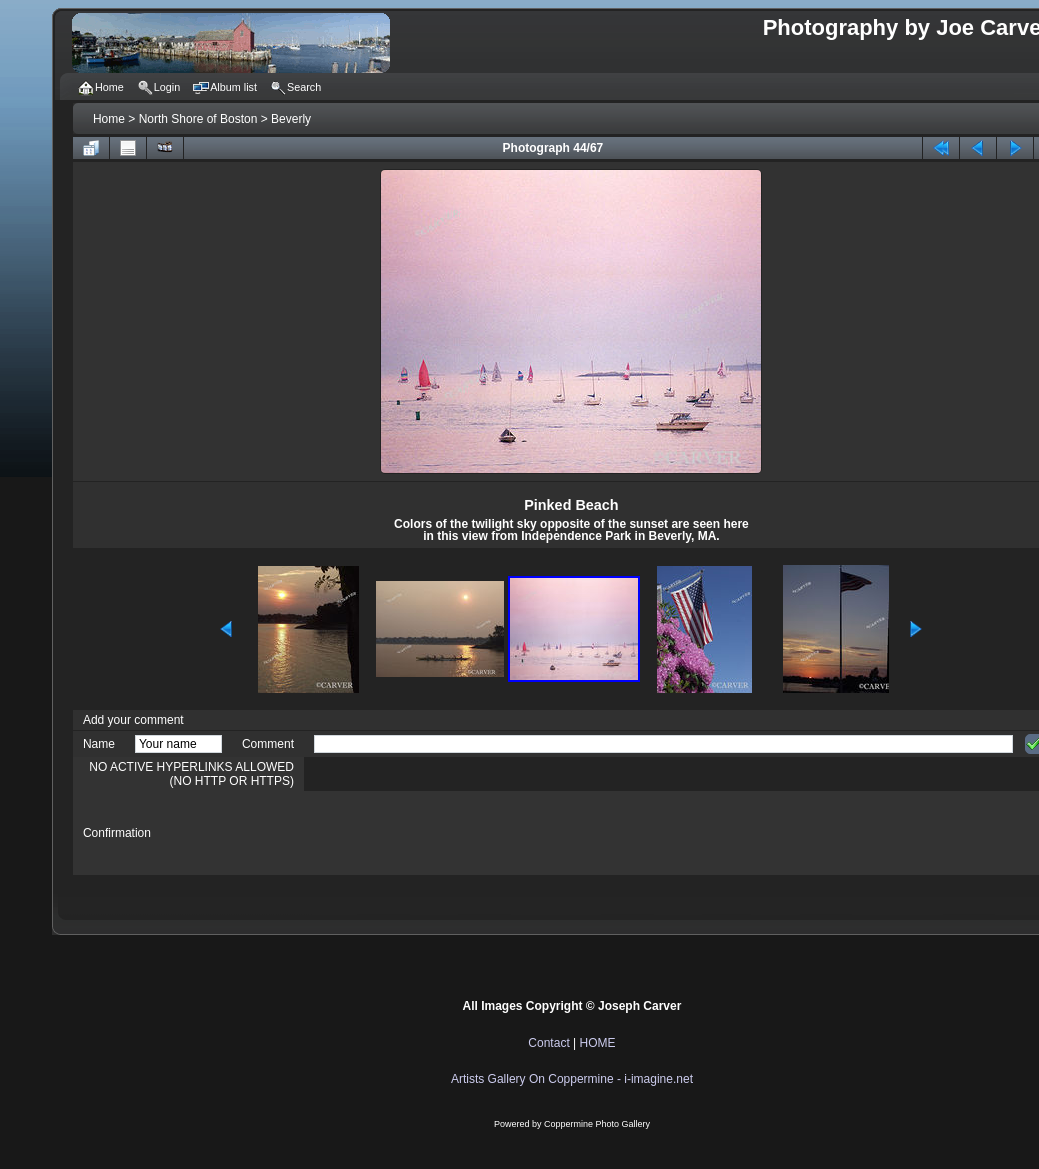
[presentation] (466, 833)
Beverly (291, 119)
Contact (548, 1043)
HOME (598, 1043)
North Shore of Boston (198, 119)
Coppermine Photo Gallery (597, 1124)
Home (109, 119)
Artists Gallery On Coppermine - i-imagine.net (572, 1079)
